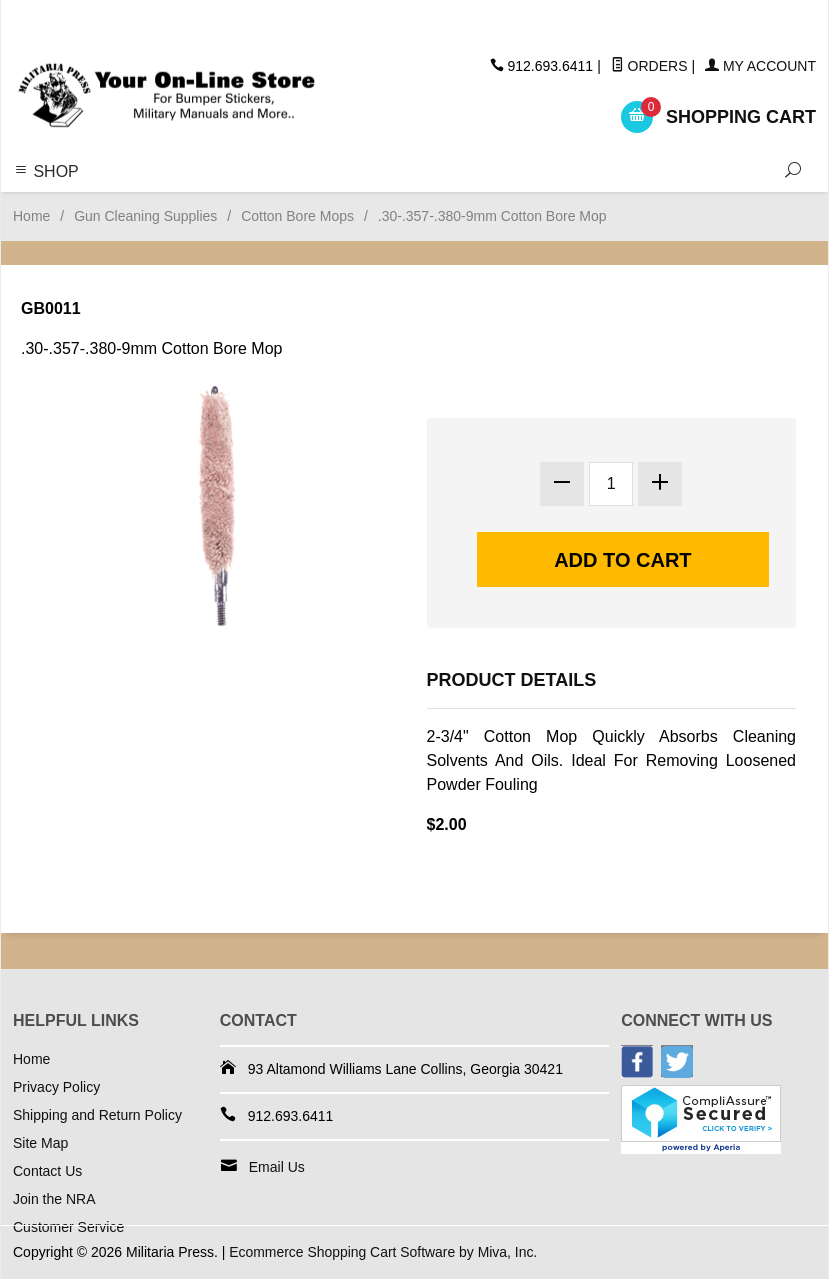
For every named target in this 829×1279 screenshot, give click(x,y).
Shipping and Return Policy (97, 1115)
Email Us (277, 1167)
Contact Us (47, 1171)
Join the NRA (54, 1199)
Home (31, 216)
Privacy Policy (56, 1087)
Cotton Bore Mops (297, 216)
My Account (760, 66)
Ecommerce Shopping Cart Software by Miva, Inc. (384, 1252)
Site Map (40, 1143)
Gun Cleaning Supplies (145, 216)
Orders (649, 66)
